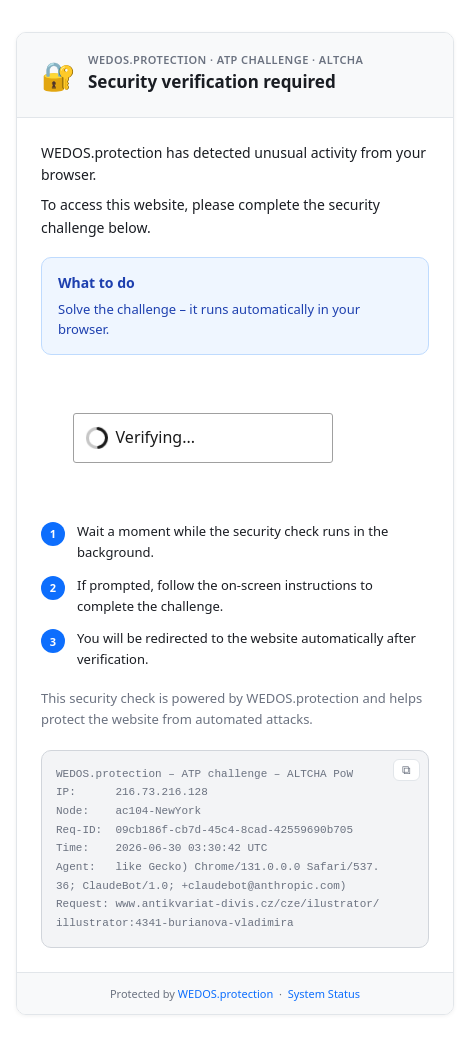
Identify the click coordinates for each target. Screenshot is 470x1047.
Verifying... (155, 437)
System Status (324, 993)
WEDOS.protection (225, 993)
